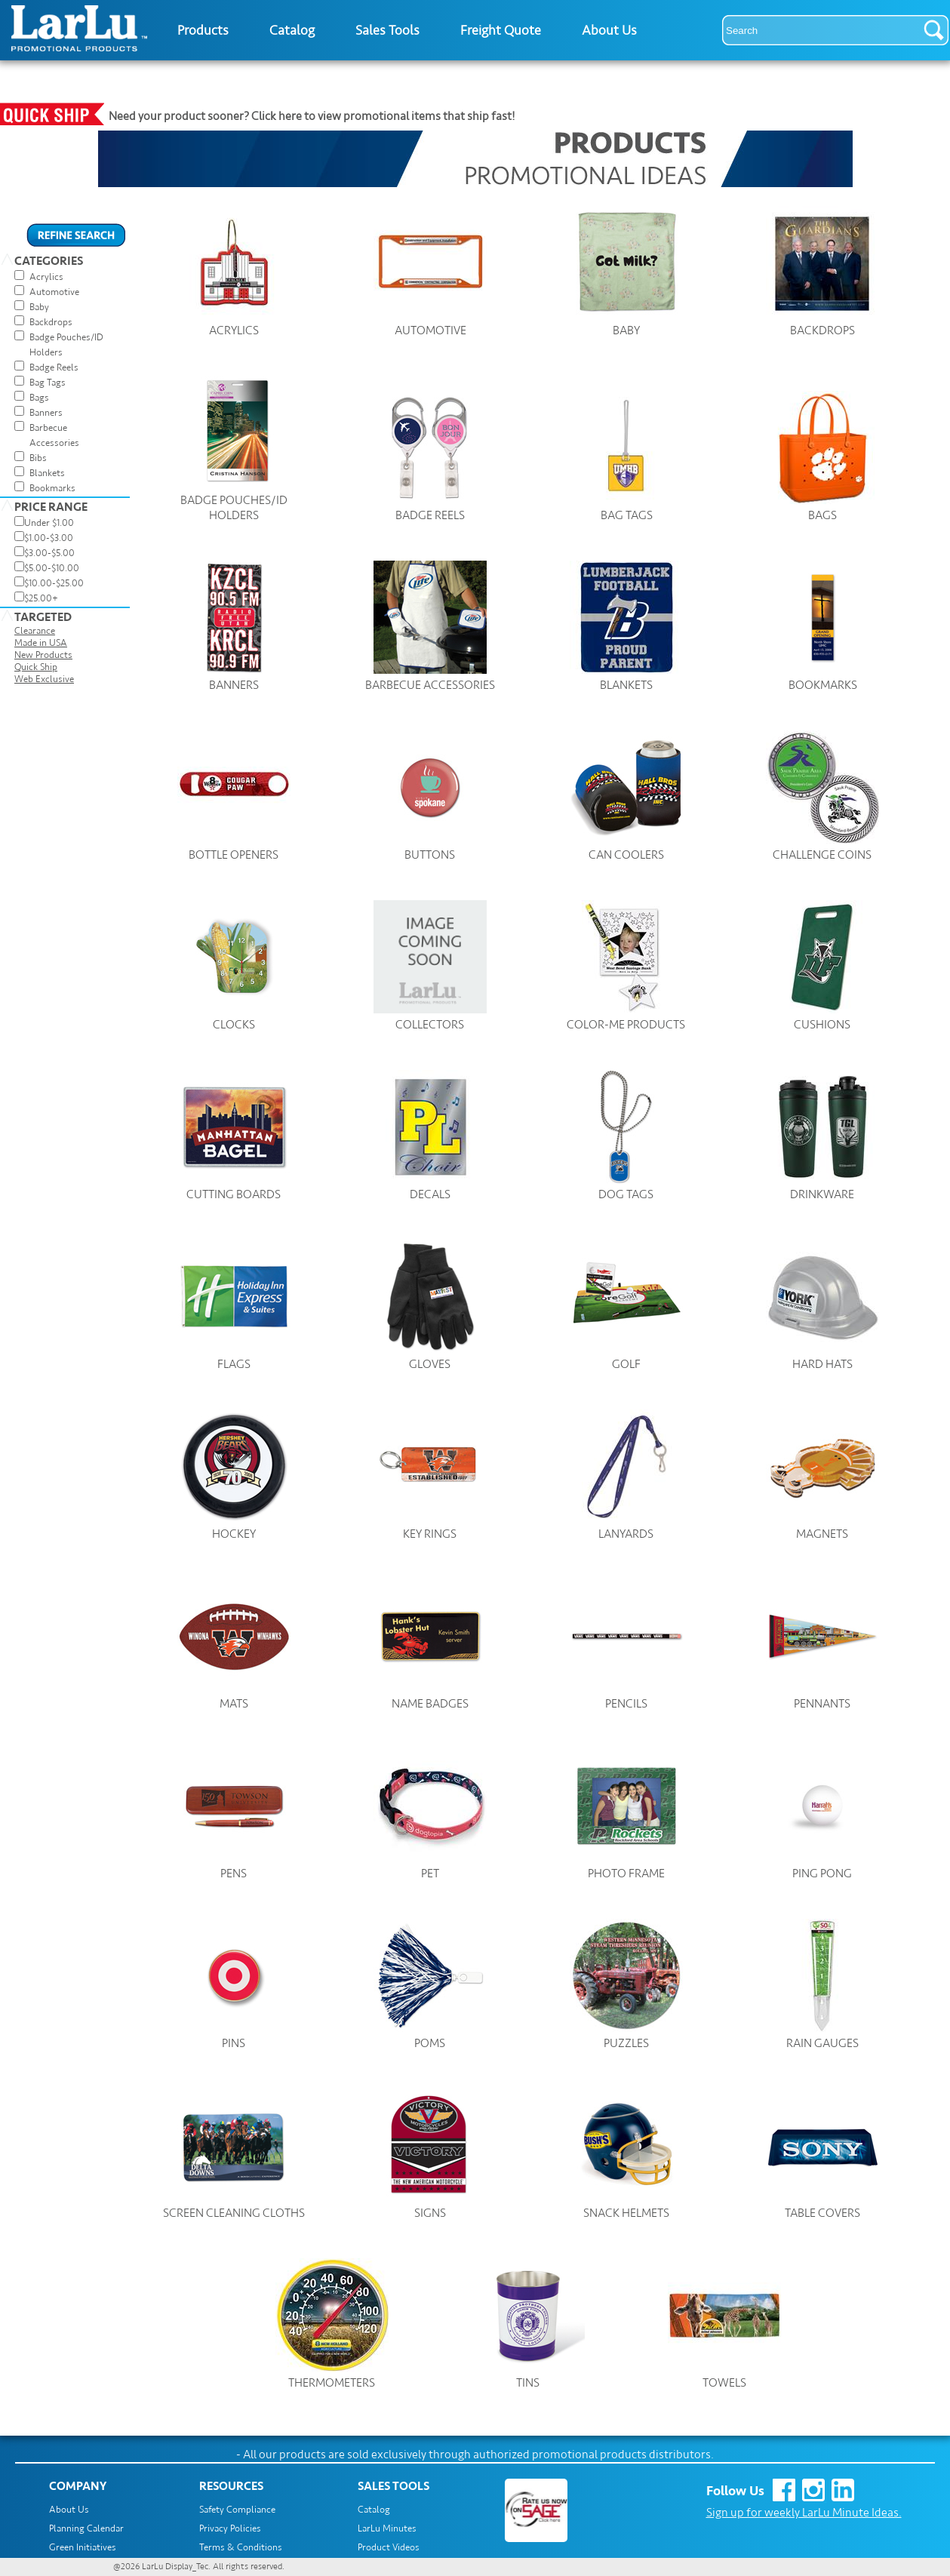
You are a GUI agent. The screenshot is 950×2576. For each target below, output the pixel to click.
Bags (39, 398)
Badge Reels (53, 367)
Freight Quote (500, 30)
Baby (39, 307)
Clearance (34, 631)
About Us (609, 30)
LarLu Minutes (387, 2528)
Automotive (54, 292)
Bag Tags (47, 383)
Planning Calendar (86, 2528)
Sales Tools (387, 30)
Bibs (38, 458)
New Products (43, 655)
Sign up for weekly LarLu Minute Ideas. (804, 2512)
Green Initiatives (82, 2547)
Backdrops (50, 322)
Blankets (47, 473)
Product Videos (389, 2547)
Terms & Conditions (240, 2547)
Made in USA (40, 643)
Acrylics (46, 277)
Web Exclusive (44, 679)
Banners (46, 413)
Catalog (292, 30)
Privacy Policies (230, 2528)
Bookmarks (52, 488)
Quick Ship (35, 667)
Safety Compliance (237, 2510)
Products (203, 30)
